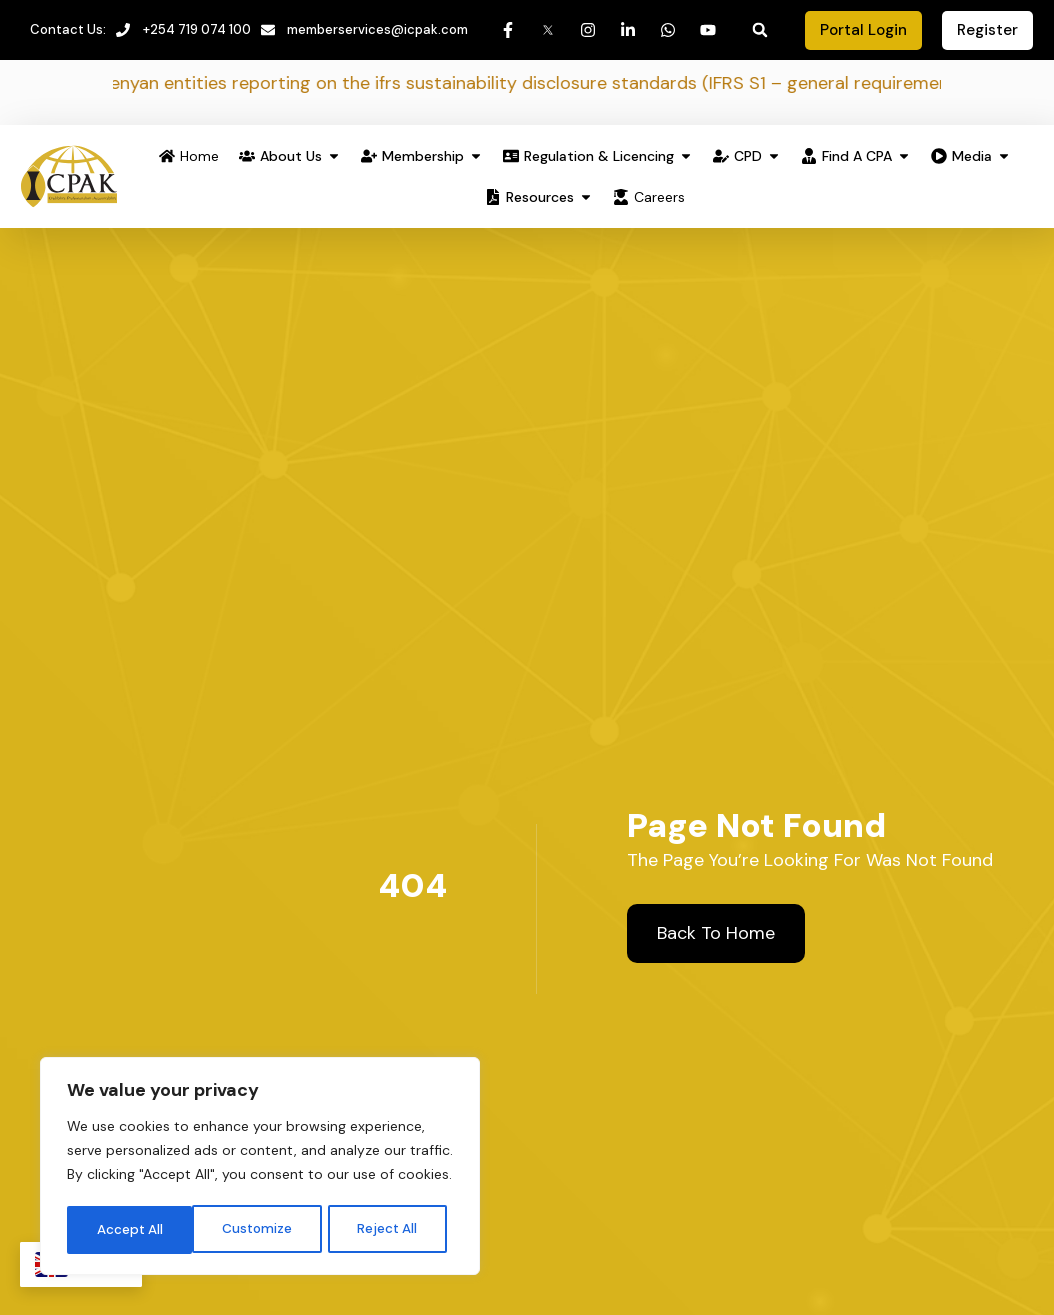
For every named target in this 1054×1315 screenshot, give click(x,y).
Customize (131, 1228)
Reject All (262, 1228)
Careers (659, 198)
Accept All (391, 1228)
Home (199, 157)
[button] (760, 31)
